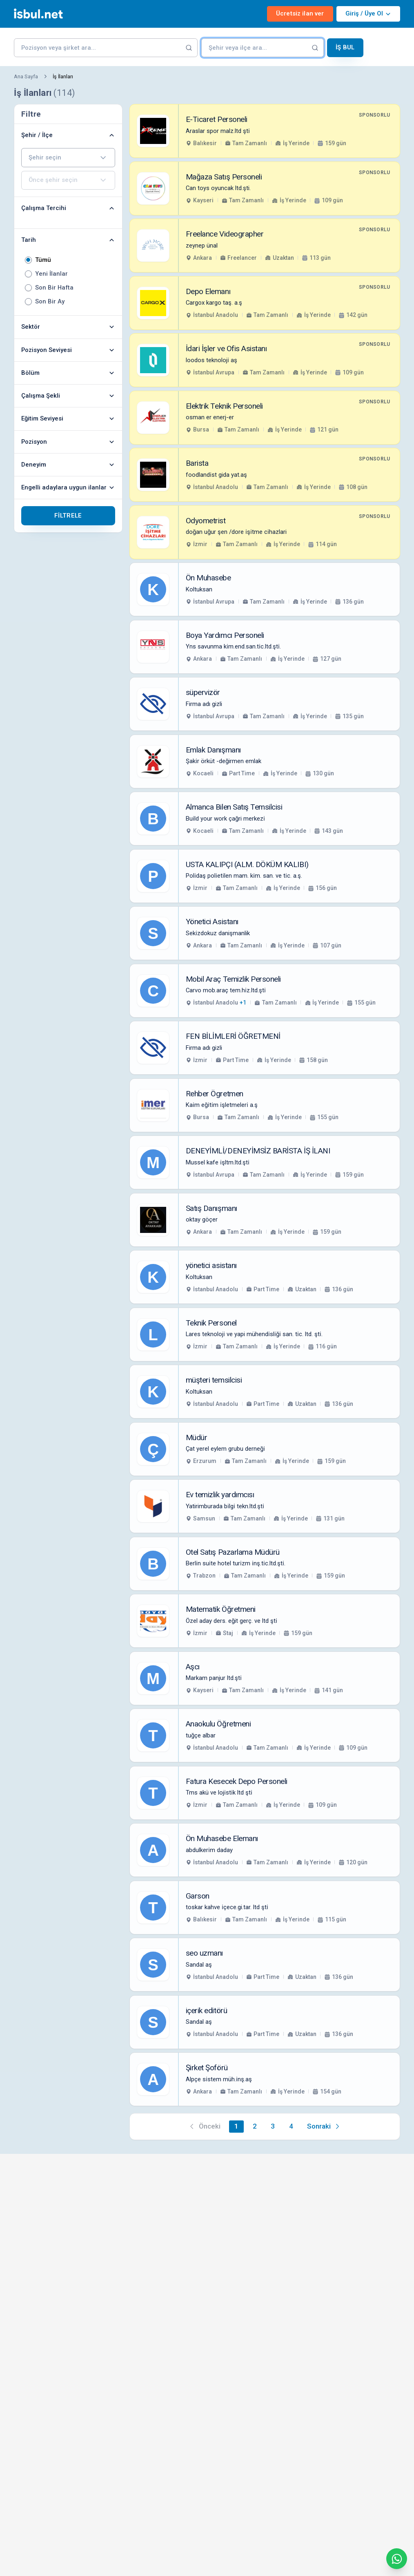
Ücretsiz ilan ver (300, 13)
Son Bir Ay (50, 302)
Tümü (43, 260)
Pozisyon (68, 441)
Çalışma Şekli (68, 395)
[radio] (28, 260)
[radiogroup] (68, 280)
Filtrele (68, 515)
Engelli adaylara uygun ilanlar (68, 487)
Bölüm (68, 372)
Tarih (68, 239)
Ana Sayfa (26, 76)
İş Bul (345, 47)
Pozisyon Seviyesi (68, 350)
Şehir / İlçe (68, 135)
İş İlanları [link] (63, 76)
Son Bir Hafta (54, 288)
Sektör (68, 326)
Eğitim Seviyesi (68, 418)
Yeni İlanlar (51, 274)
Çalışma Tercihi (68, 208)
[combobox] (68, 157)
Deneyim (68, 464)
